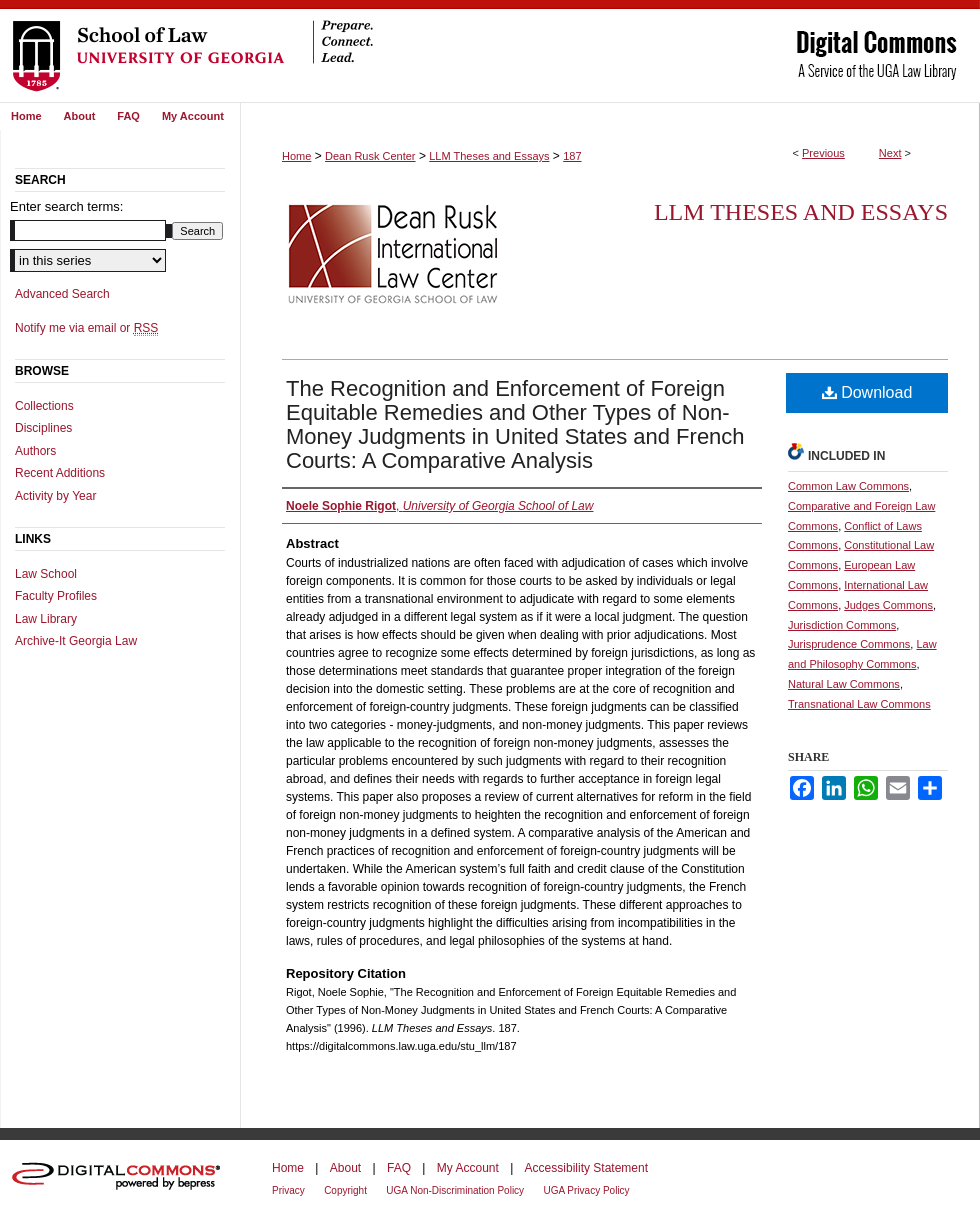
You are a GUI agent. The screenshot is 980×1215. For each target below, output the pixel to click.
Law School (46, 574)
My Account (468, 1168)
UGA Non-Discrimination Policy (455, 1190)
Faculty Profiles (56, 596)
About (345, 1168)
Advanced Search (62, 294)
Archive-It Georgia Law (76, 641)
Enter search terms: (66, 206)
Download (867, 392)
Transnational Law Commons (859, 704)
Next (890, 153)
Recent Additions (60, 473)
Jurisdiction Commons (842, 625)
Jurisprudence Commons (849, 644)
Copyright (345, 1190)
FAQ (399, 1168)
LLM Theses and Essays (489, 156)
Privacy (288, 1190)
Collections (44, 406)
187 (572, 156)
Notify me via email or (86, 328)
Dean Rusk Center (370, 156)
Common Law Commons (848, 486)
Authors (35, 451)
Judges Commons (888, 605)
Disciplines (43, 428)
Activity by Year (55, 496)
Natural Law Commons (844, 684)
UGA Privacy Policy (586, 1190)
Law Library (46, 619)
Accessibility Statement (586, 1168)
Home (296, 156)
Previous (823, 153)
